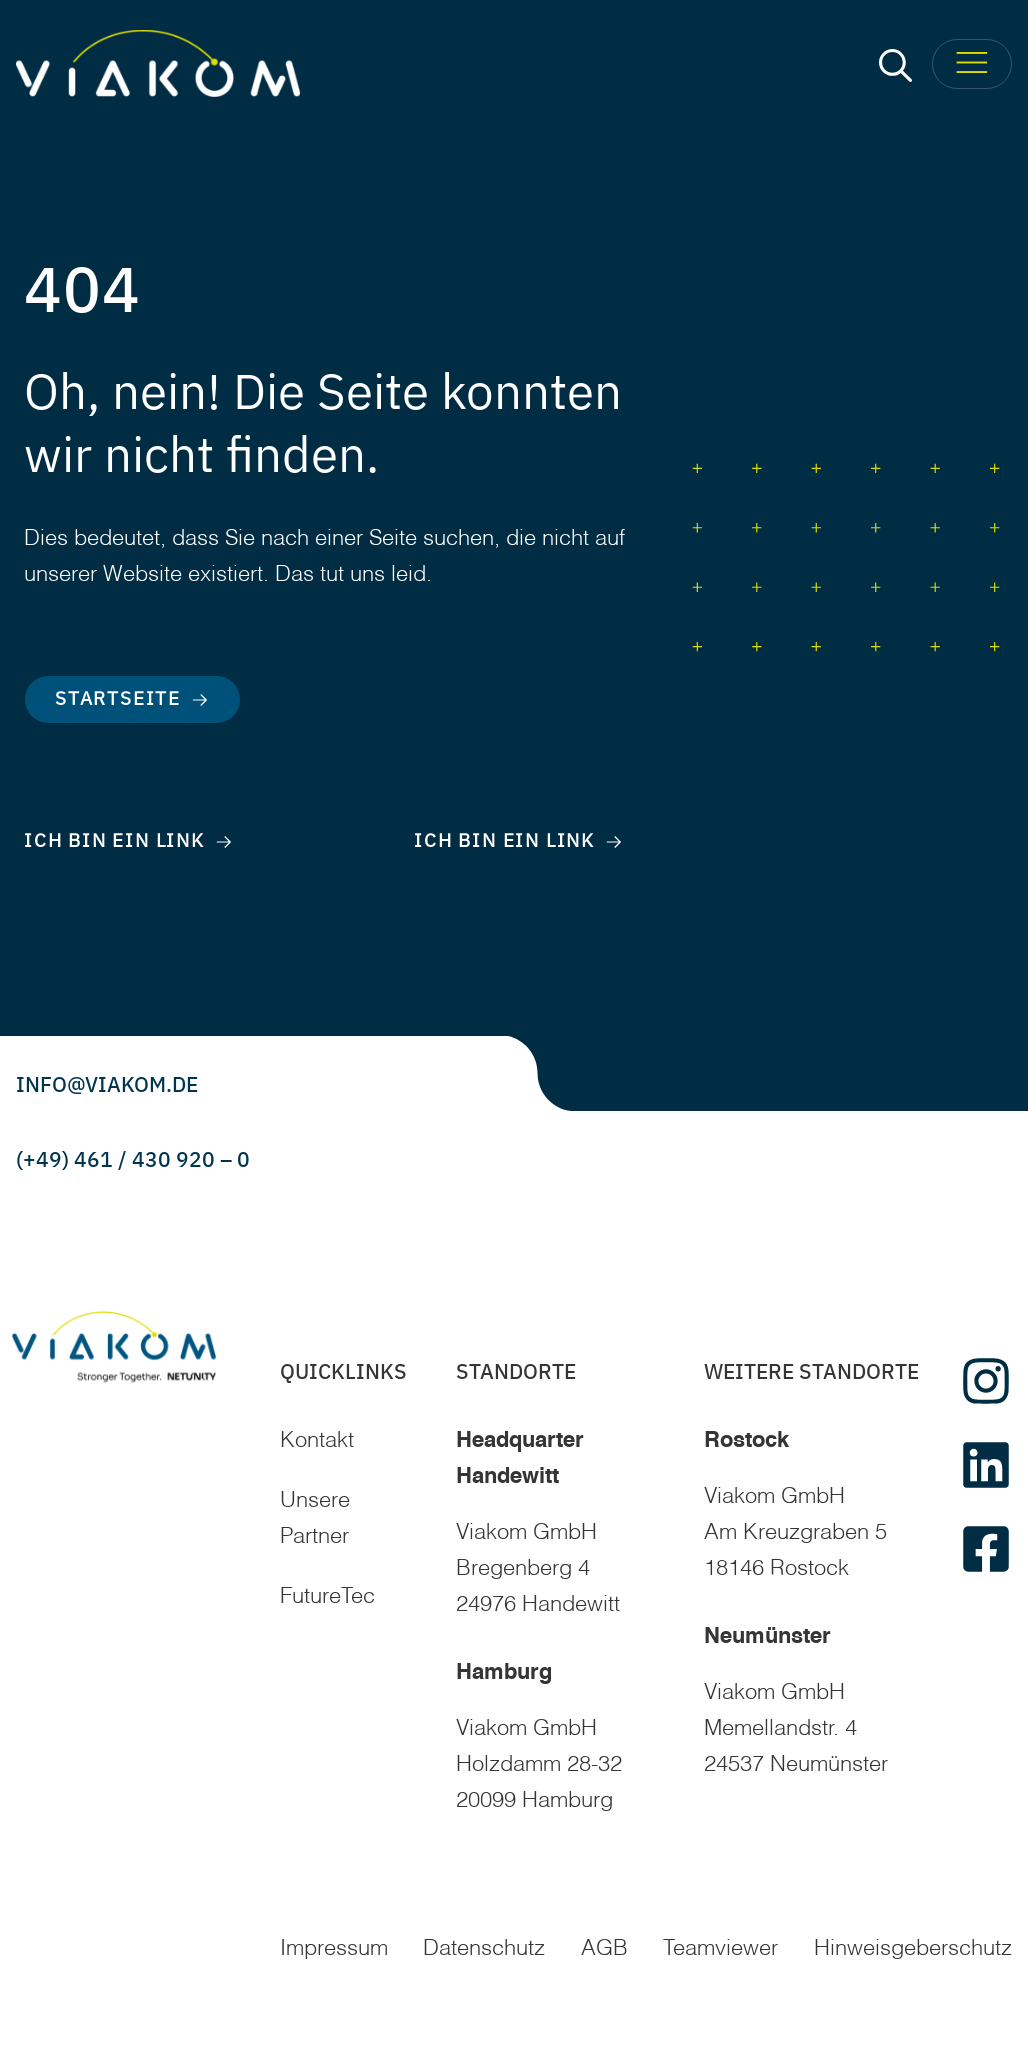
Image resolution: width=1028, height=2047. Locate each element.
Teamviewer (720, 1949)
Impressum (334, 1949)
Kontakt (317, 1441)
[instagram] (986, 1381)
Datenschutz (484, 1949)
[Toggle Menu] (972, 64)
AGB (604, 1949)
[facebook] (986, 1549)
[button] (895, 64)
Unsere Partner (315, 1519)
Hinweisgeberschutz (913, 1949)
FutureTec (327, 1597)
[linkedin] (986, 1465)
